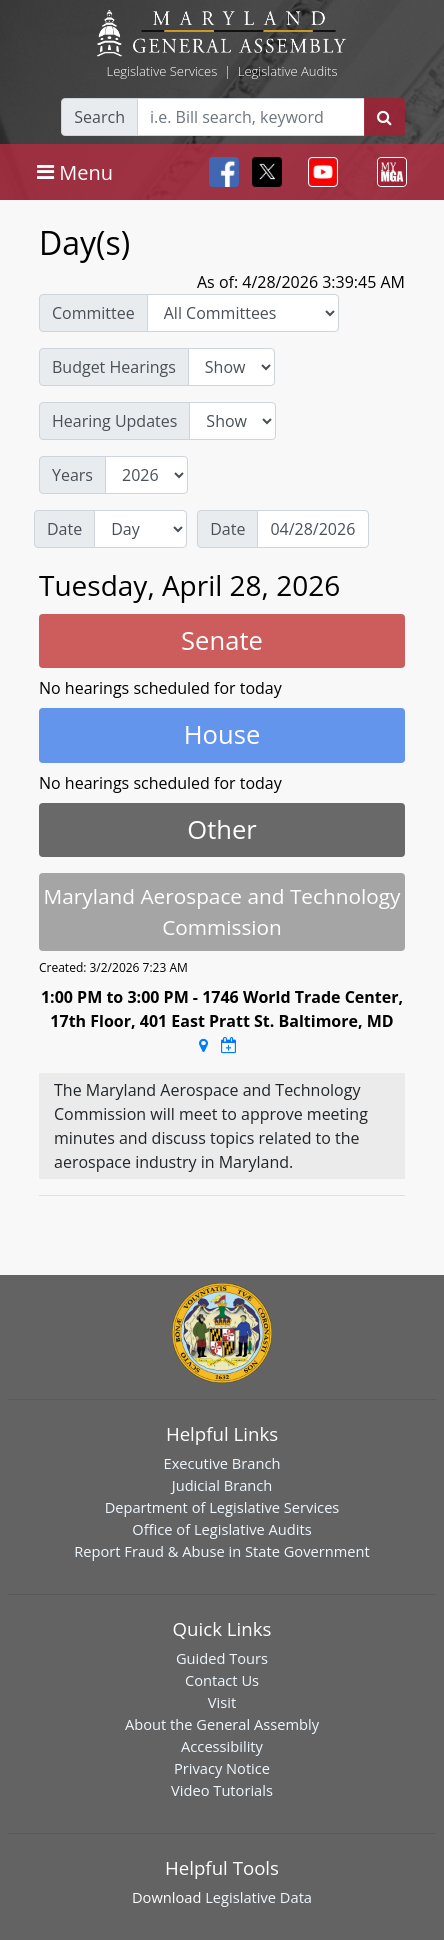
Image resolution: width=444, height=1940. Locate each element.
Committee (93, 313)
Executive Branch (222, 1463)
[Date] (313, 529)
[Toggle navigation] (75, 172)
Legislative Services (161, 71)
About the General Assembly (222, 1724)
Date (64, 529)
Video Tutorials (222, 1790)
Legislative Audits (288, 71)
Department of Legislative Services (222, 1507)
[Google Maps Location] (203, 1045)
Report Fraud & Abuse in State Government (221, 1551)
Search (99, 117)
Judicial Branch (222, 1485)
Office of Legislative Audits (221, 1529)
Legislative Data (258, 1897)
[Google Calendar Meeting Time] (229, 1045)
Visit (222, 1702)
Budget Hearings (114, 367)
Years (72, 475)
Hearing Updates (114, 421)
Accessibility (222, 1746)
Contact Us (222, 1680)
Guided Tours (222, 1658)
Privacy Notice (222, 1768)
